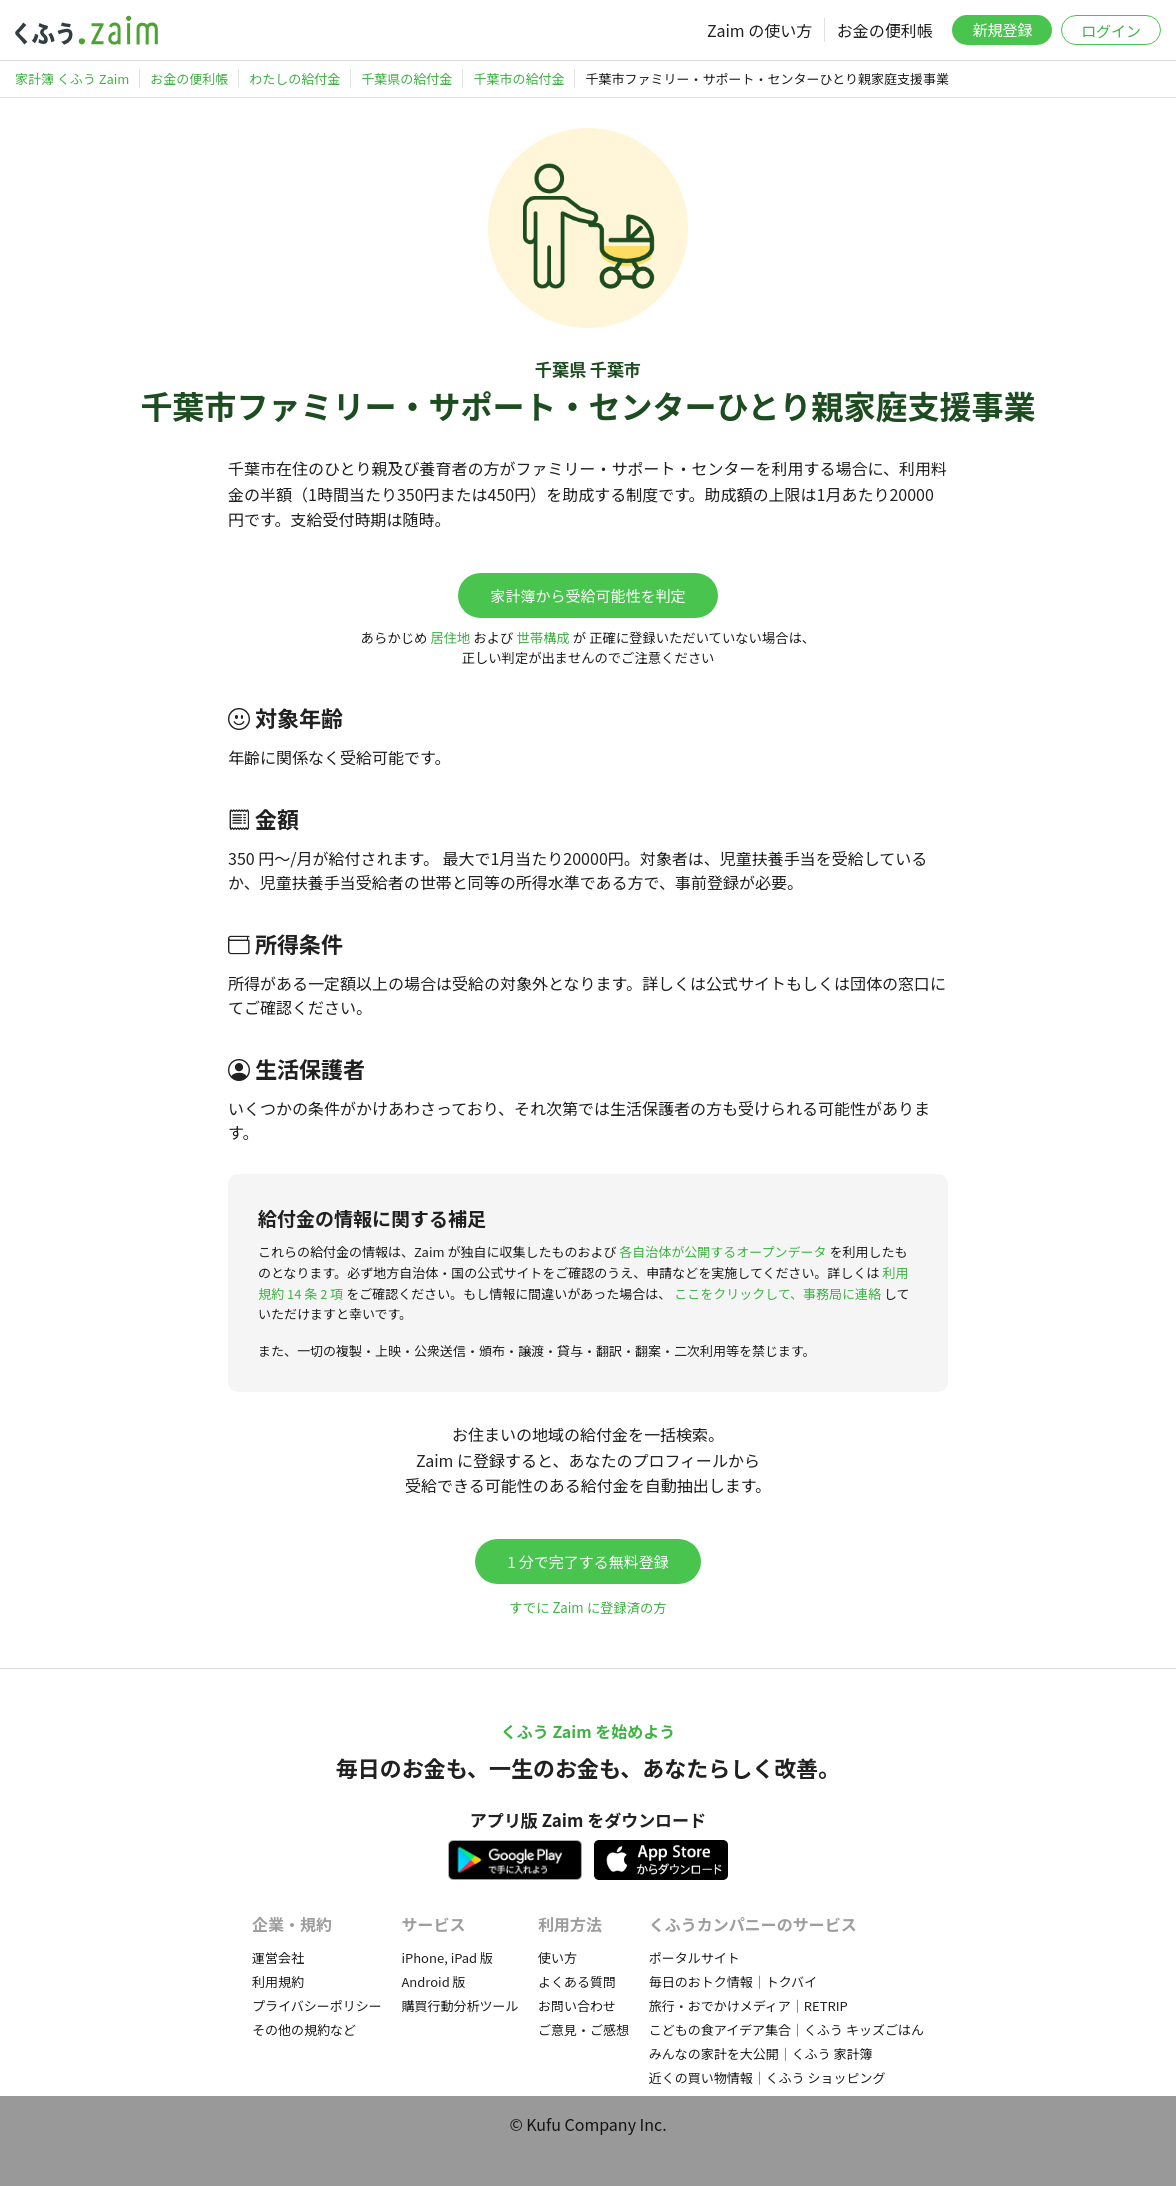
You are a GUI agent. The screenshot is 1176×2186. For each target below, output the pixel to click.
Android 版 (433, 1981)
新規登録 (1002, 29)
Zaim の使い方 (759, 30)
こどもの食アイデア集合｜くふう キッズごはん (786, 2029)
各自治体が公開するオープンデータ (722, 1251)
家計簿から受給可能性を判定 (587, 595)
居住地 (450, 637)
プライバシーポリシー (317, 2005)
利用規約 (278, 1981)
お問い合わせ (577, 2005)
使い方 (557, 1957)
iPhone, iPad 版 (447, 1957)
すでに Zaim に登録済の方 (587, 1607)
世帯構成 (542, 637)
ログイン (1111, 30)
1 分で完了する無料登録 (588, 1561)
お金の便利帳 (885, 30)
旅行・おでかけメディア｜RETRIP (748, 2005)
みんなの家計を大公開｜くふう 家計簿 (761, 2053)
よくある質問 (577, 1981)
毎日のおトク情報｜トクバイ (733, 1981)
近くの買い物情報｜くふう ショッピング (767, 2077)
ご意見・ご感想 (583, 2029)
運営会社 (278, 1957)
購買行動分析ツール (459, 2005)
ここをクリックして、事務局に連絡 (777, 1293)
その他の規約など (304, 2029)
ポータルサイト (694, 1957)
